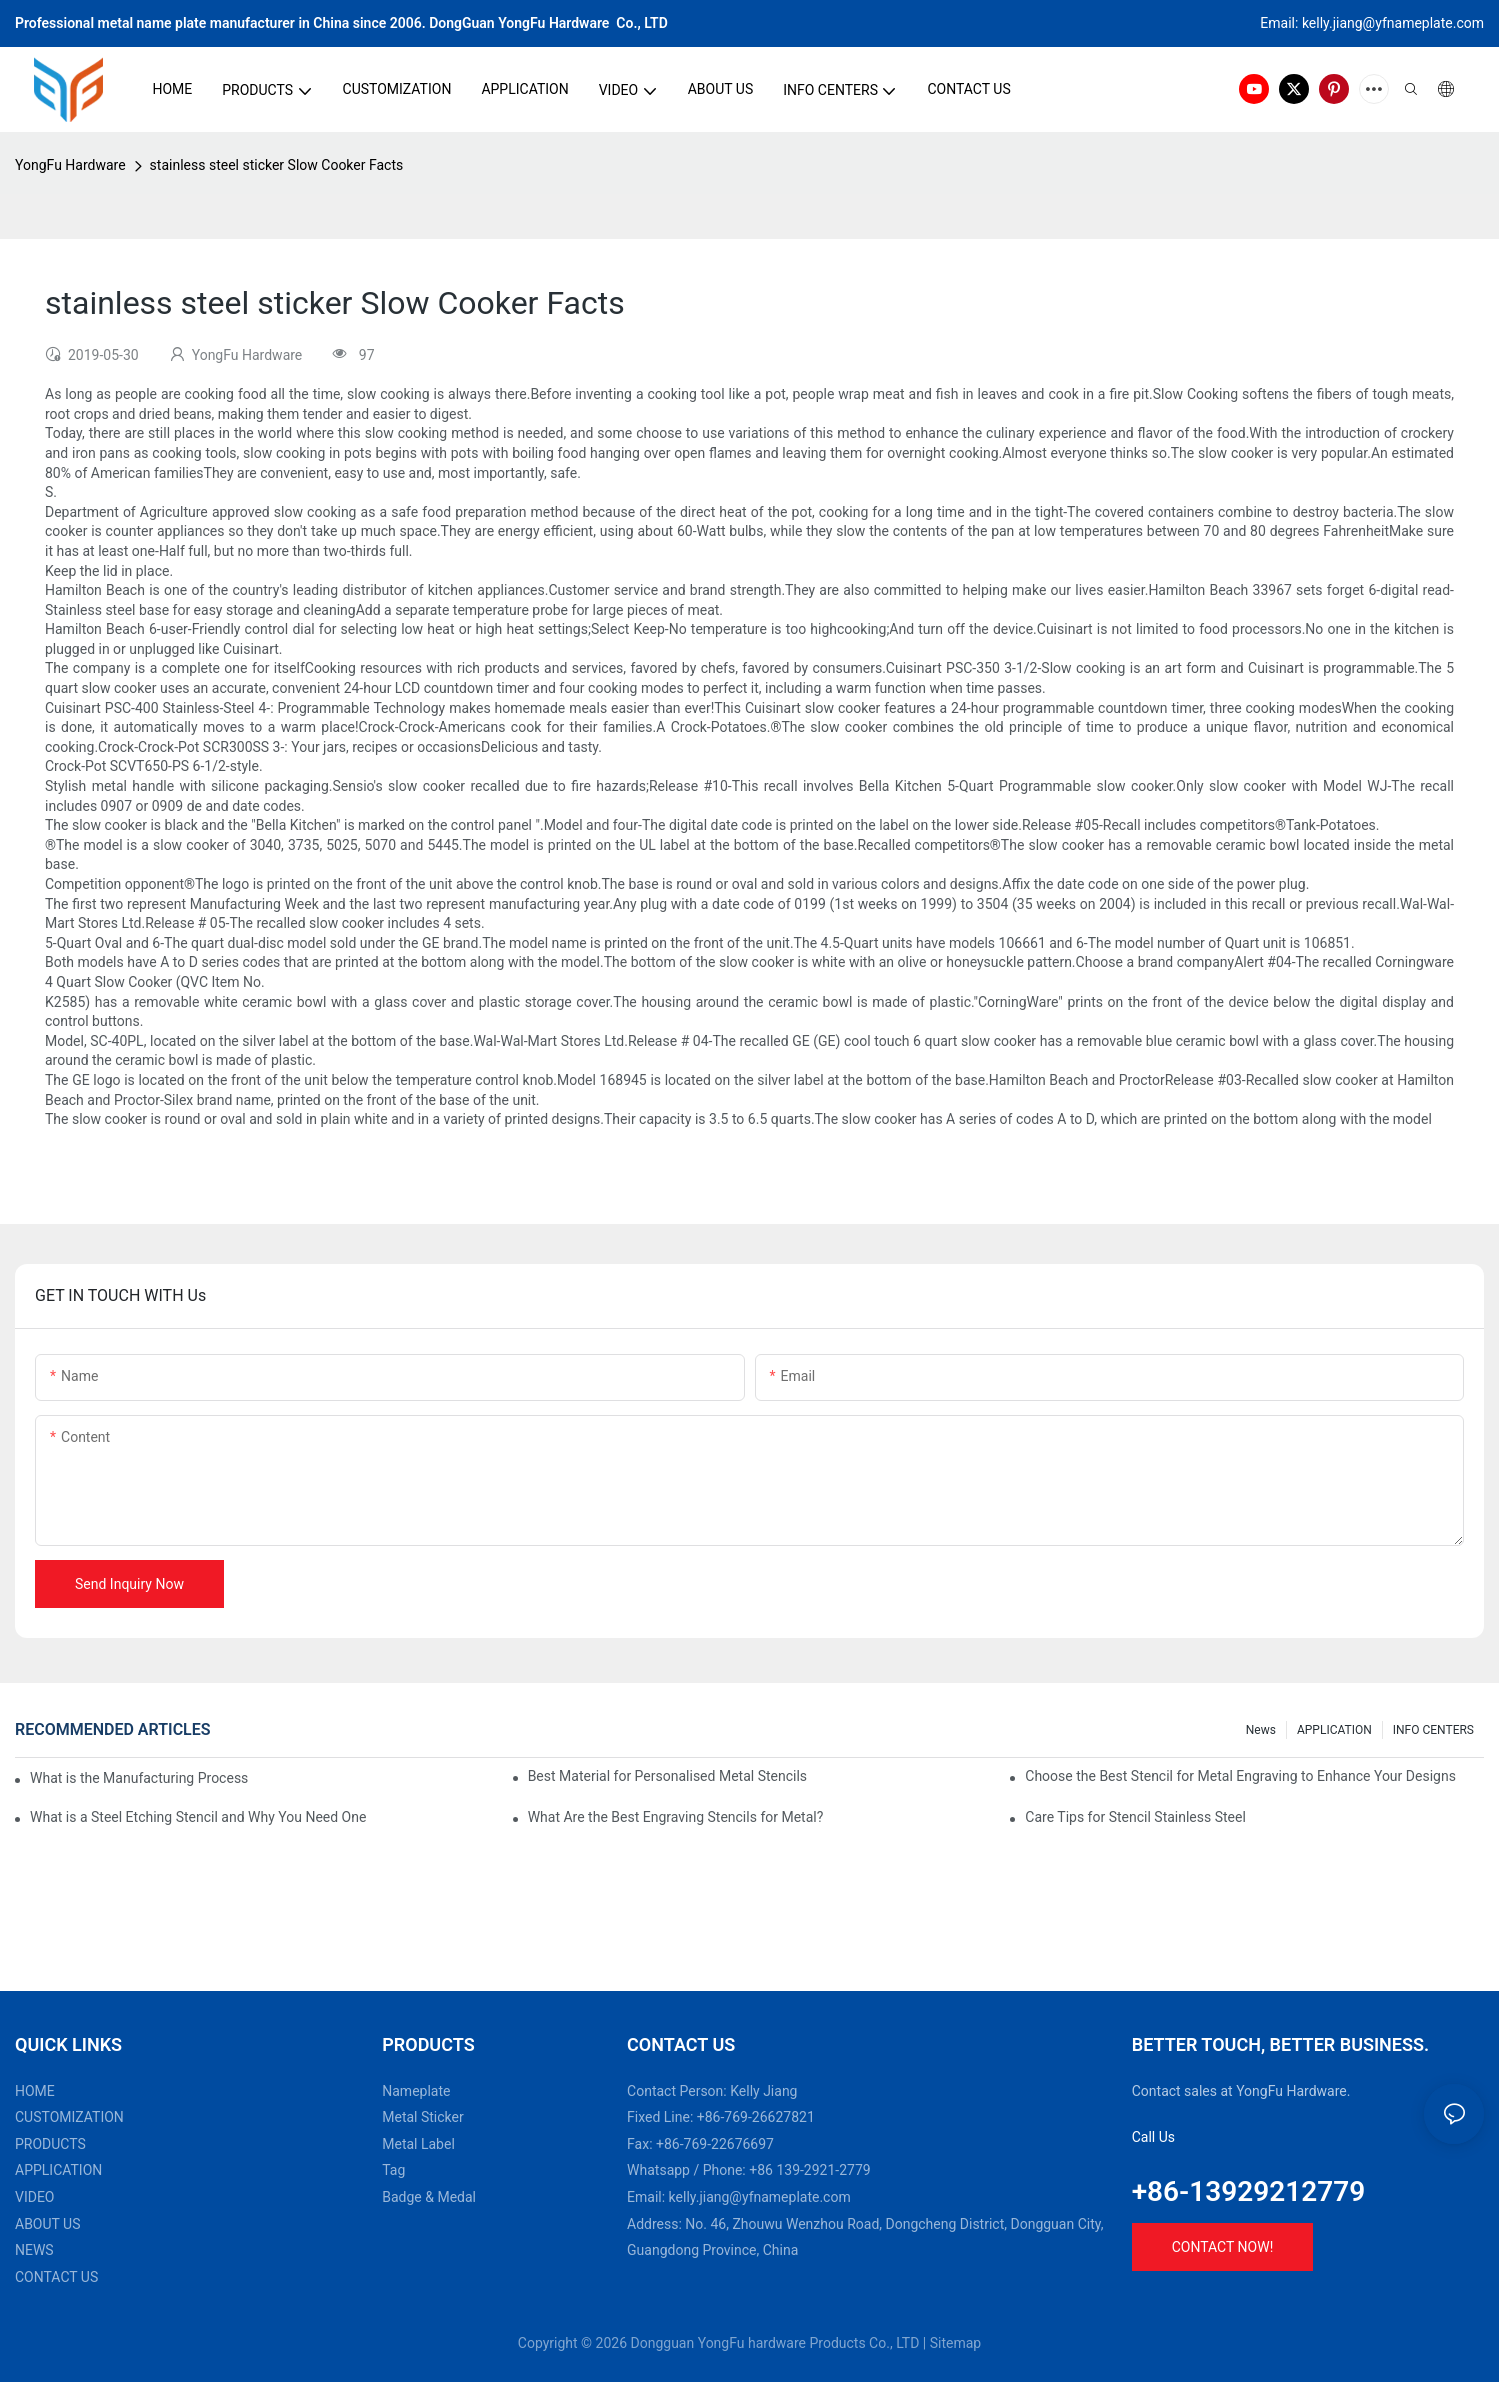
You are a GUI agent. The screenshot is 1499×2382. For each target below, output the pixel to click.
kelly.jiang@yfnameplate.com (760, 2197)
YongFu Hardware (70, 165)
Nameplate (416, 2091)
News (1261, 1730)
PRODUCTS (50, 2144)
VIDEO (35, 2197)
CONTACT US (56, 2277)
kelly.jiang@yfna (1352, 23)
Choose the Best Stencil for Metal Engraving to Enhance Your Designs (1240, 1776)
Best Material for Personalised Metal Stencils (667, 1776)
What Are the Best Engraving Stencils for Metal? (676, 1817)
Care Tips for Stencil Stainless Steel (1135, 1817)
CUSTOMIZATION (69, 2117)
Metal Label (418, 2144)
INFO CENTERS (1433, 1730)
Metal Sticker (422, 2117)
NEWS (34, 2250)
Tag (393, 2170)
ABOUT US (48, 2224)
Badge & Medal (429, 2197)
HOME (35, 2091)
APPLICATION (1334, 1730)
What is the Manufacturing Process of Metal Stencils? (141, 1778)
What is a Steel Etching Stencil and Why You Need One (198, 1817)
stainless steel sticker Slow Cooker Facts (277, 165)
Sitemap (955, 2343)
